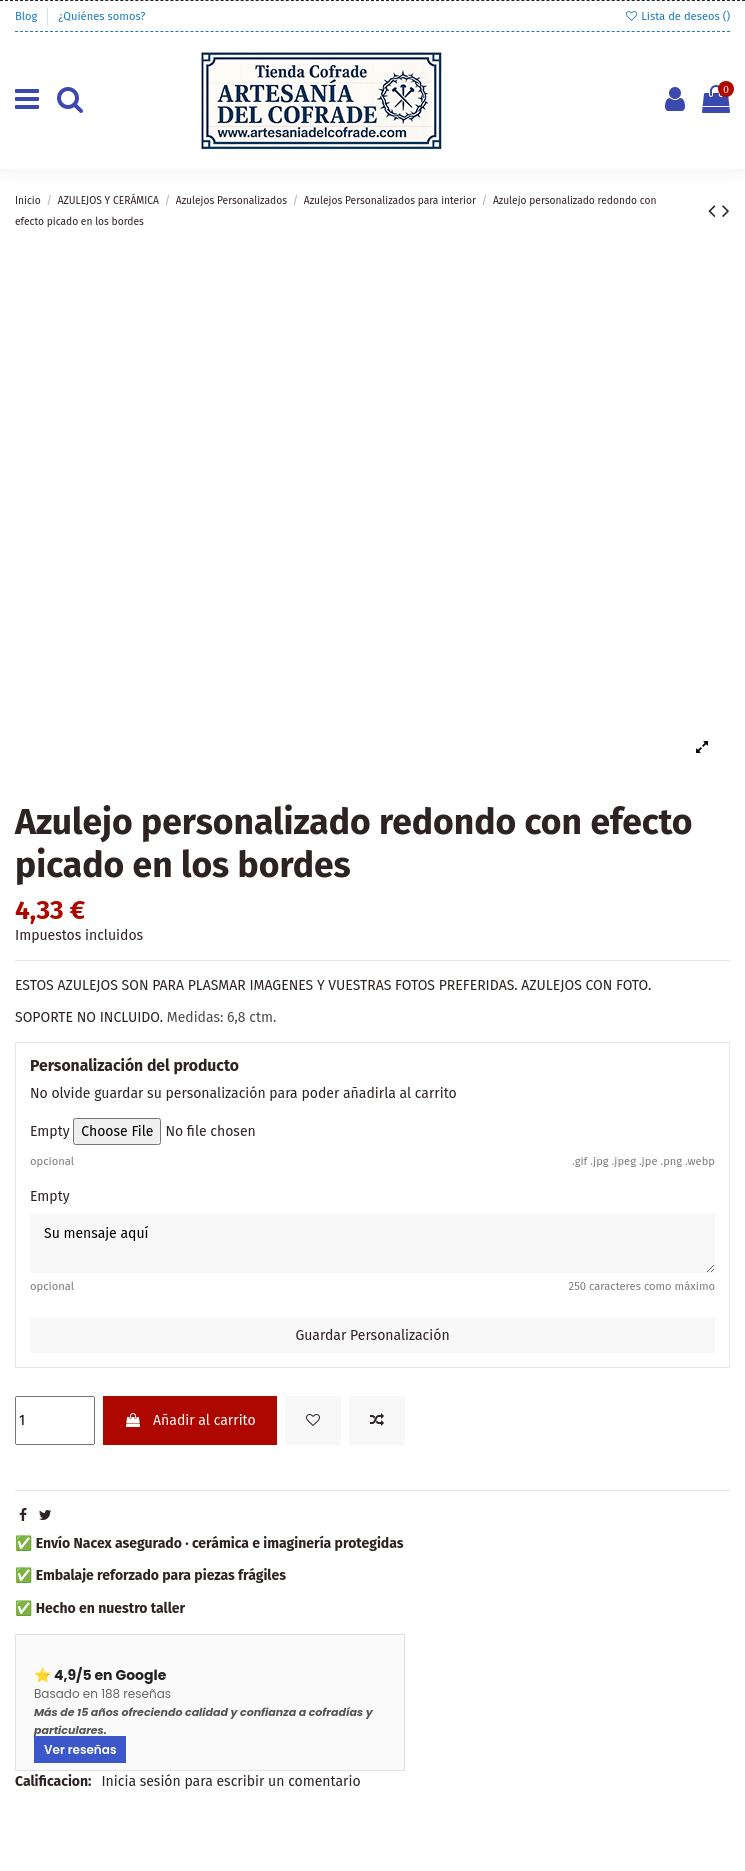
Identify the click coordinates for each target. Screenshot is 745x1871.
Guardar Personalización (372, 1335)
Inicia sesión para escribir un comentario (230, 1781)
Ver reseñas (80, 1749)
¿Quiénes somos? (101, 16)
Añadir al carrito (189, 1420)
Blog (27, 16)
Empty (50, 1131)
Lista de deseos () (677, 16)
